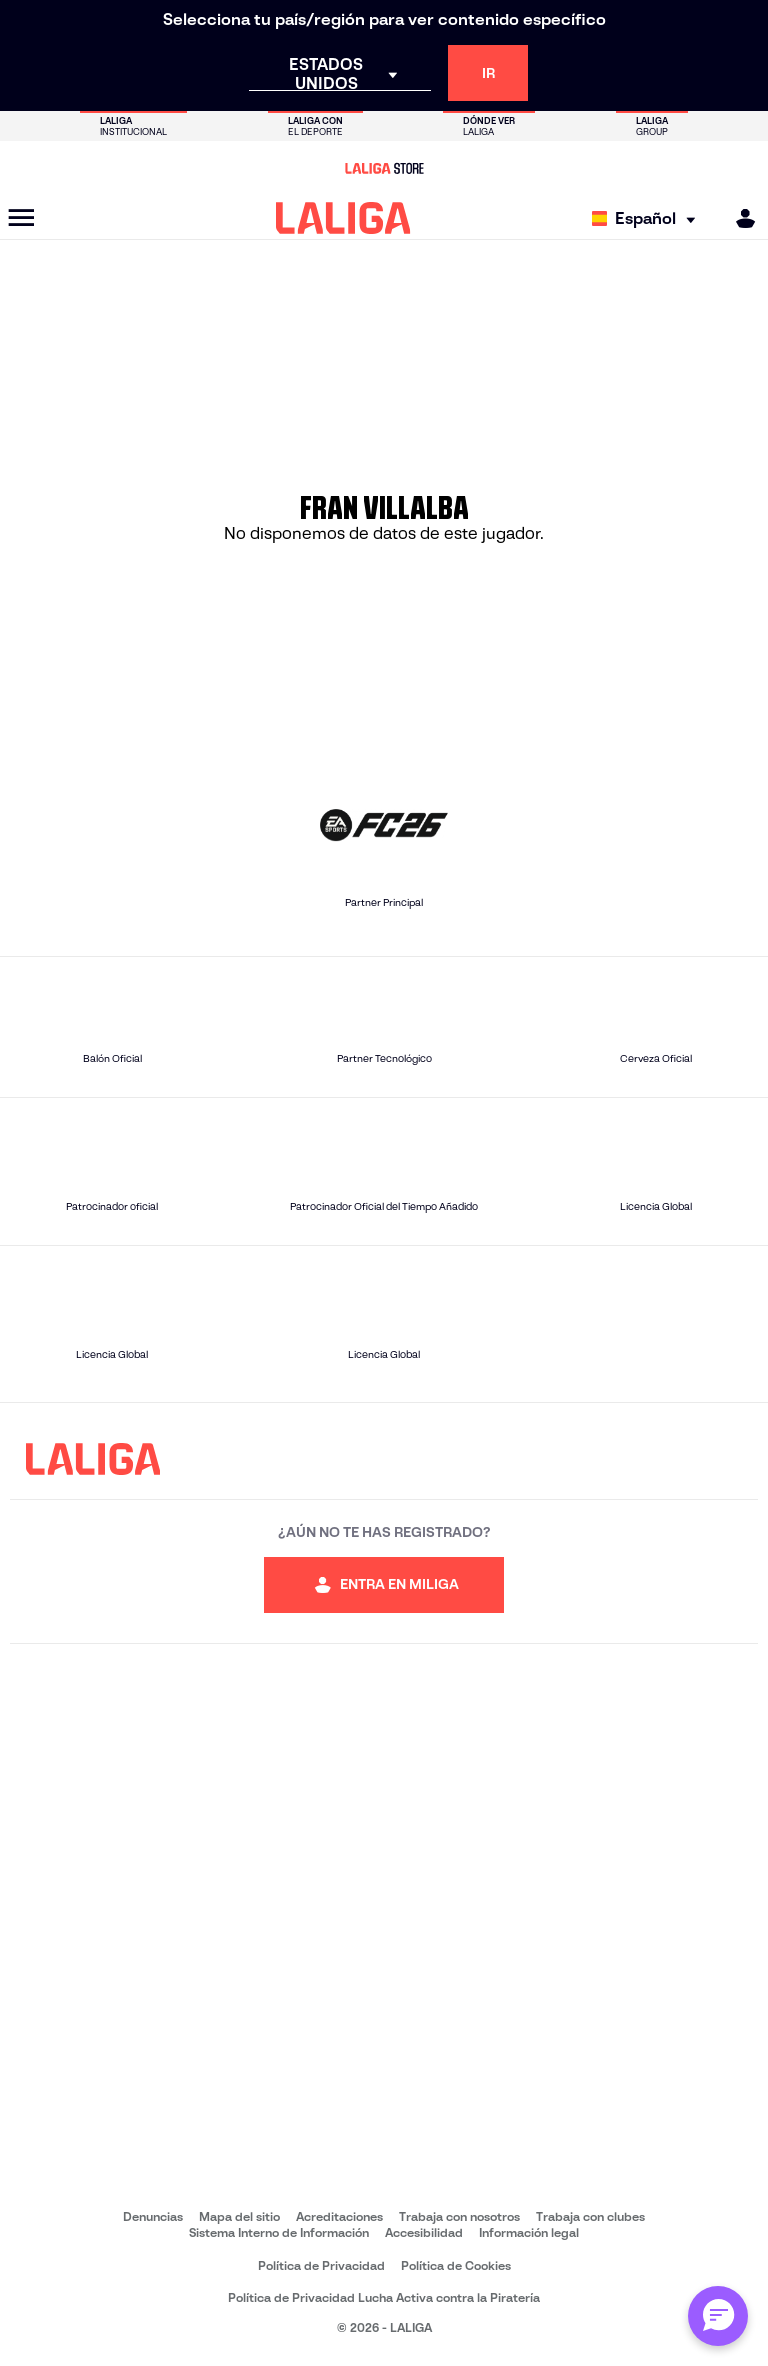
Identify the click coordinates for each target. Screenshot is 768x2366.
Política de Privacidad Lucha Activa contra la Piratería (384, 2297)
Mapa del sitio (239, 2216)
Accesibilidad (424, 2232)
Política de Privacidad (321, 2265)
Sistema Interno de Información (279, 2232)
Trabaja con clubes (590, 2216)
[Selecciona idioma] (648, 218)
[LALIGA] (343, 218)
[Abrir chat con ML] (718, 2316)
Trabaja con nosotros (459, 2216)
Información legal (529, 2232)
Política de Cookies (456, 2265)
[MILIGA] (739, 218)
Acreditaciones (339, 2216)
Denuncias (153, 2216)
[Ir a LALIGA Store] (384, 168)
